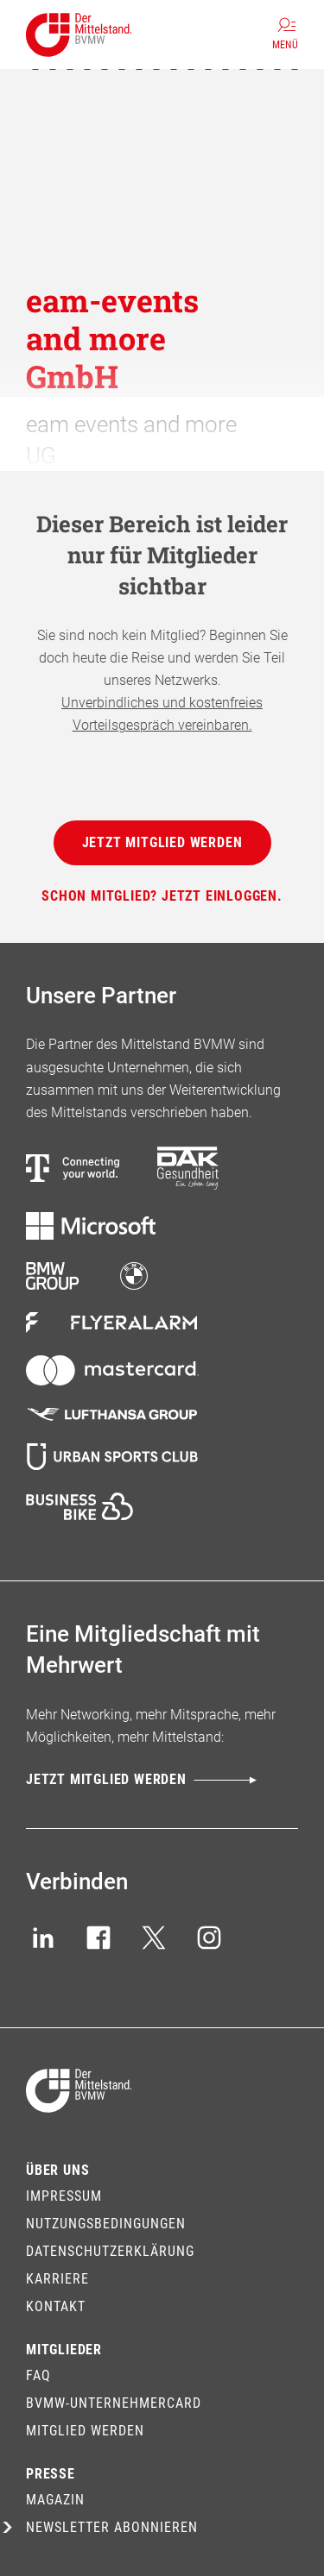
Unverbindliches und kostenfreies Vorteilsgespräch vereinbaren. (162, 713)
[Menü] (285, 34)
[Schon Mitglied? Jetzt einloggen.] (162, 896)
